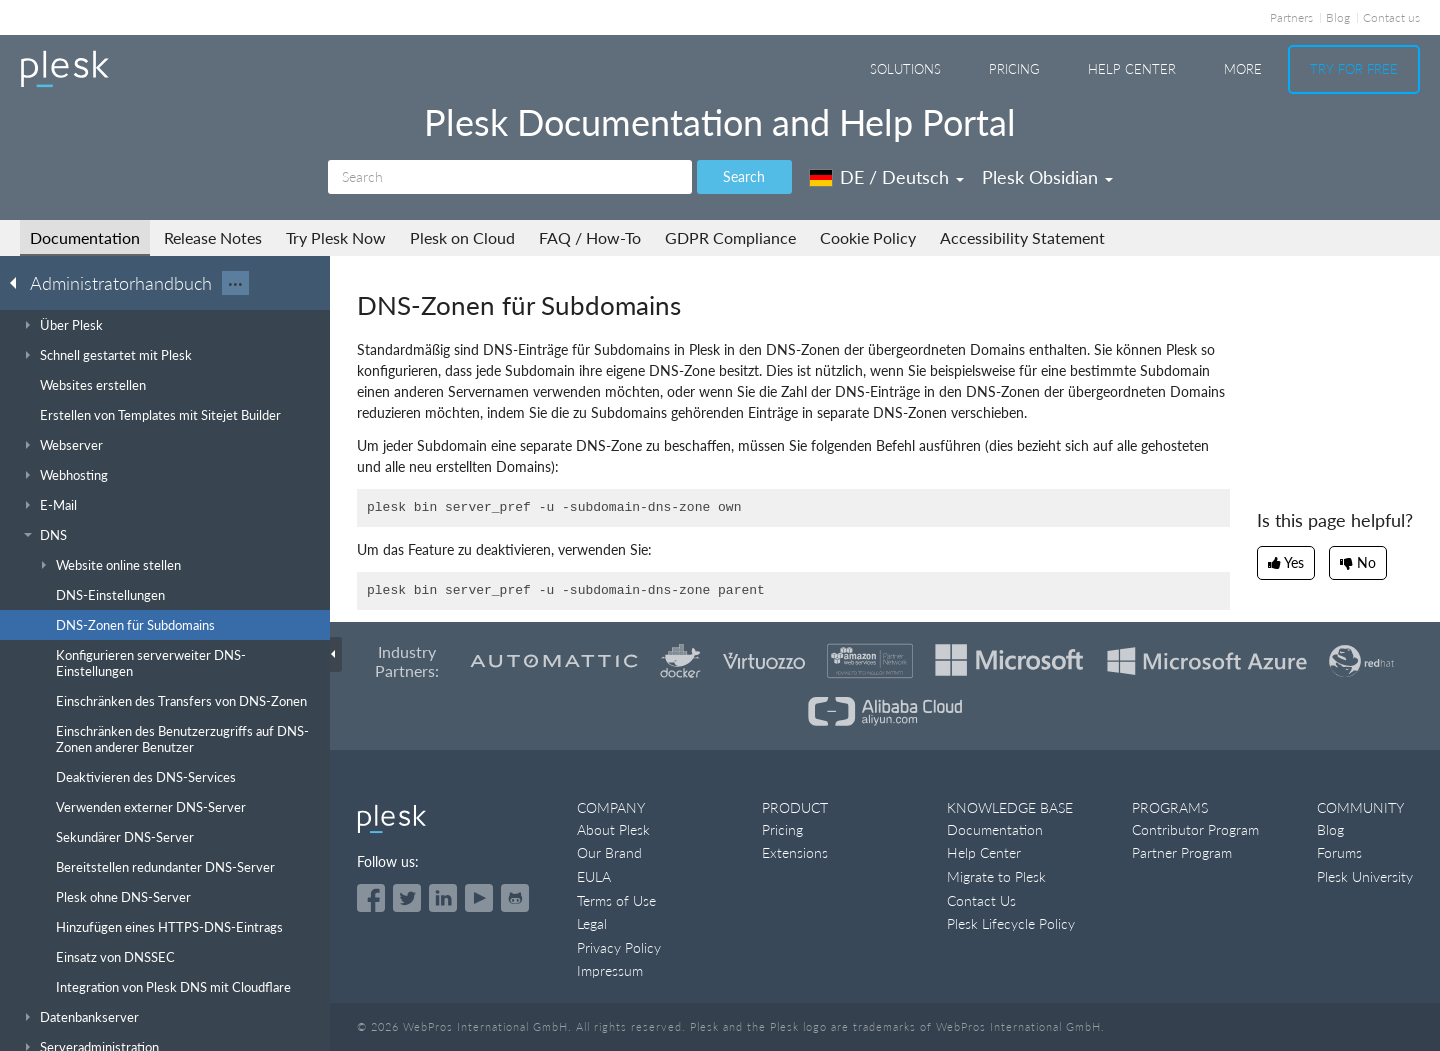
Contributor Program (1195, 829)
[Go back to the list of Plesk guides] (19, 282)
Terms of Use (616, 900)
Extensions (795, 852)
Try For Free (1354, 69)
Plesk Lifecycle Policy (1011, 923)
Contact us (1391, 17)
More (1243, 69)
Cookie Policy (868, 237)
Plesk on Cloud (462, 237)
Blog (1338, 17)
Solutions (905, 69)
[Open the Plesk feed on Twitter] (407, 898)
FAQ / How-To (590, 237)
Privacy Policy (619, 947)
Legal (592, 923)
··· (235, 283)
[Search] (510, 177)
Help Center (1132, 69)
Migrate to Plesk (996, 876)
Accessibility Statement (1022, 237)
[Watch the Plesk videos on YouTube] (479, 898)
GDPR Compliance (730, 237)
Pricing (1014, 69)
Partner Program (1182, 852)
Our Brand (609, 852)
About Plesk (613, 829)
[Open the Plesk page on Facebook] (371, 898)
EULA (594, 876)
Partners (1291, 17)
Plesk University (1365, 876)
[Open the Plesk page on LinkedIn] (443, 898)
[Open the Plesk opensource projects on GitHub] (515, 898)
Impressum (610, 970)
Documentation (85, 237)
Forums (1339, 852)
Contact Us (981, 900)
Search (744, 176)
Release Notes (213, 237)
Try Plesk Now (336, 237)
